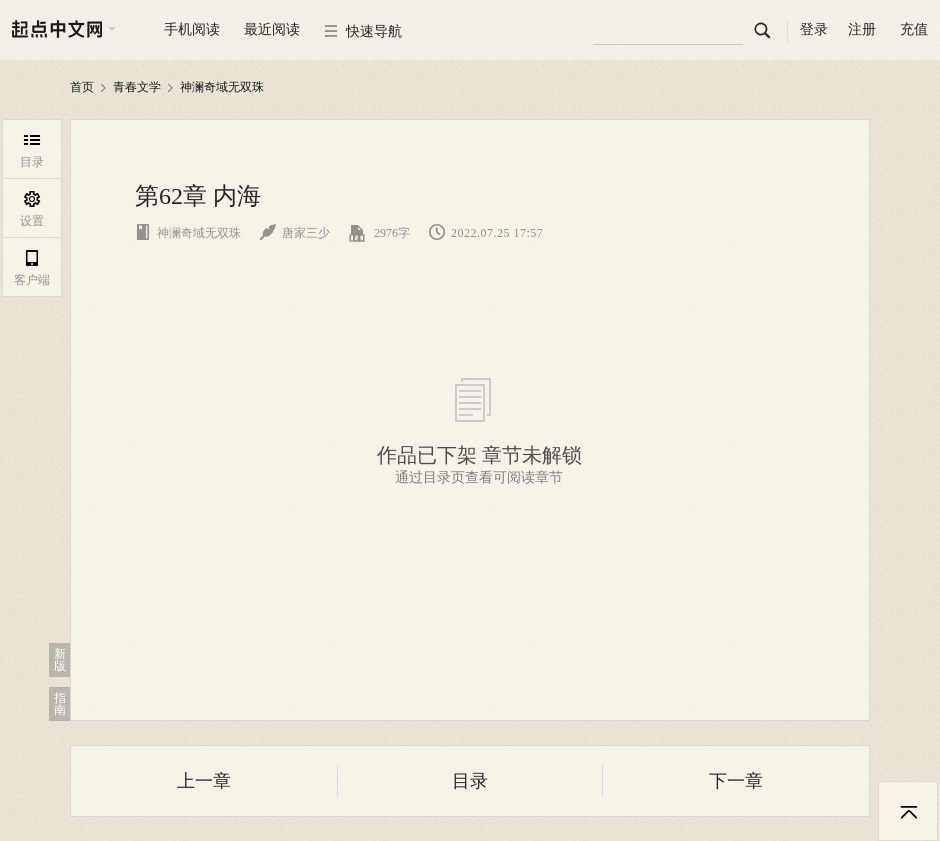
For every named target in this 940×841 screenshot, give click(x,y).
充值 (914, 29)
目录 (470, 781)
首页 (82, 87)
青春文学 (137, 87)
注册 (862, 29)
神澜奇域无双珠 (222, 87)
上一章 (204, 781)
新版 (60, 660)
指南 (60, 704)
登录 (814, 29)
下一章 (736, 781)
